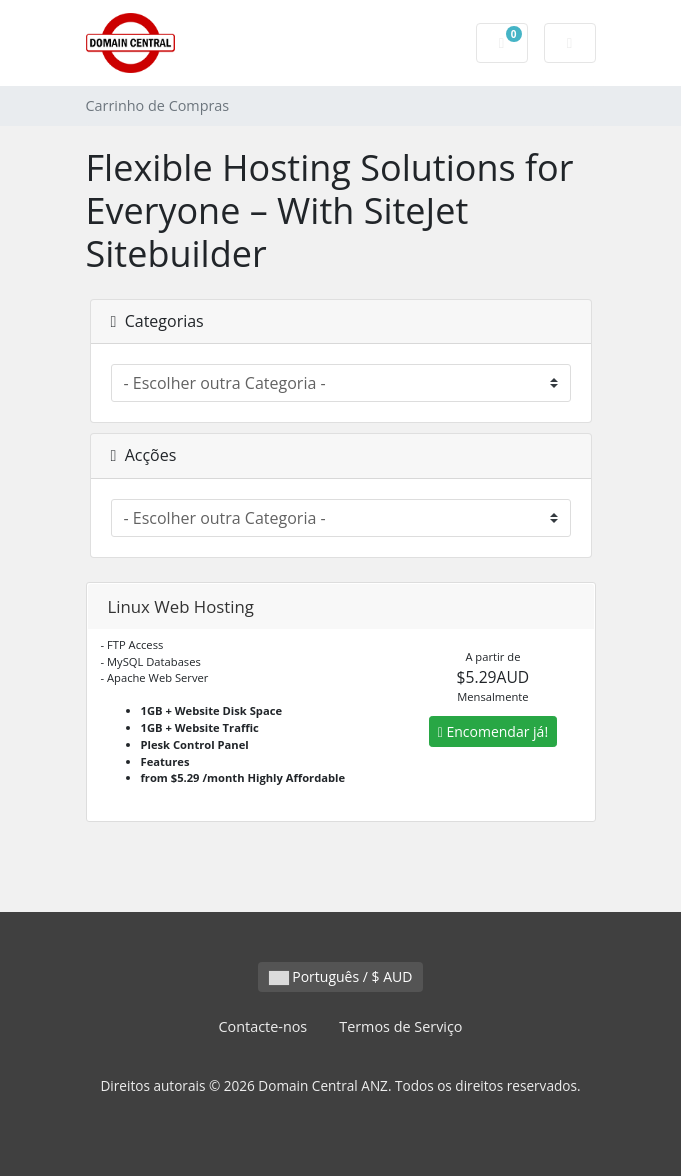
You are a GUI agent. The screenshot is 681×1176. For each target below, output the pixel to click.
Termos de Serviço (400, 1026)
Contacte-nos (262, 1026)
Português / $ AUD (341, 976)
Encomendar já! (493, 731)
